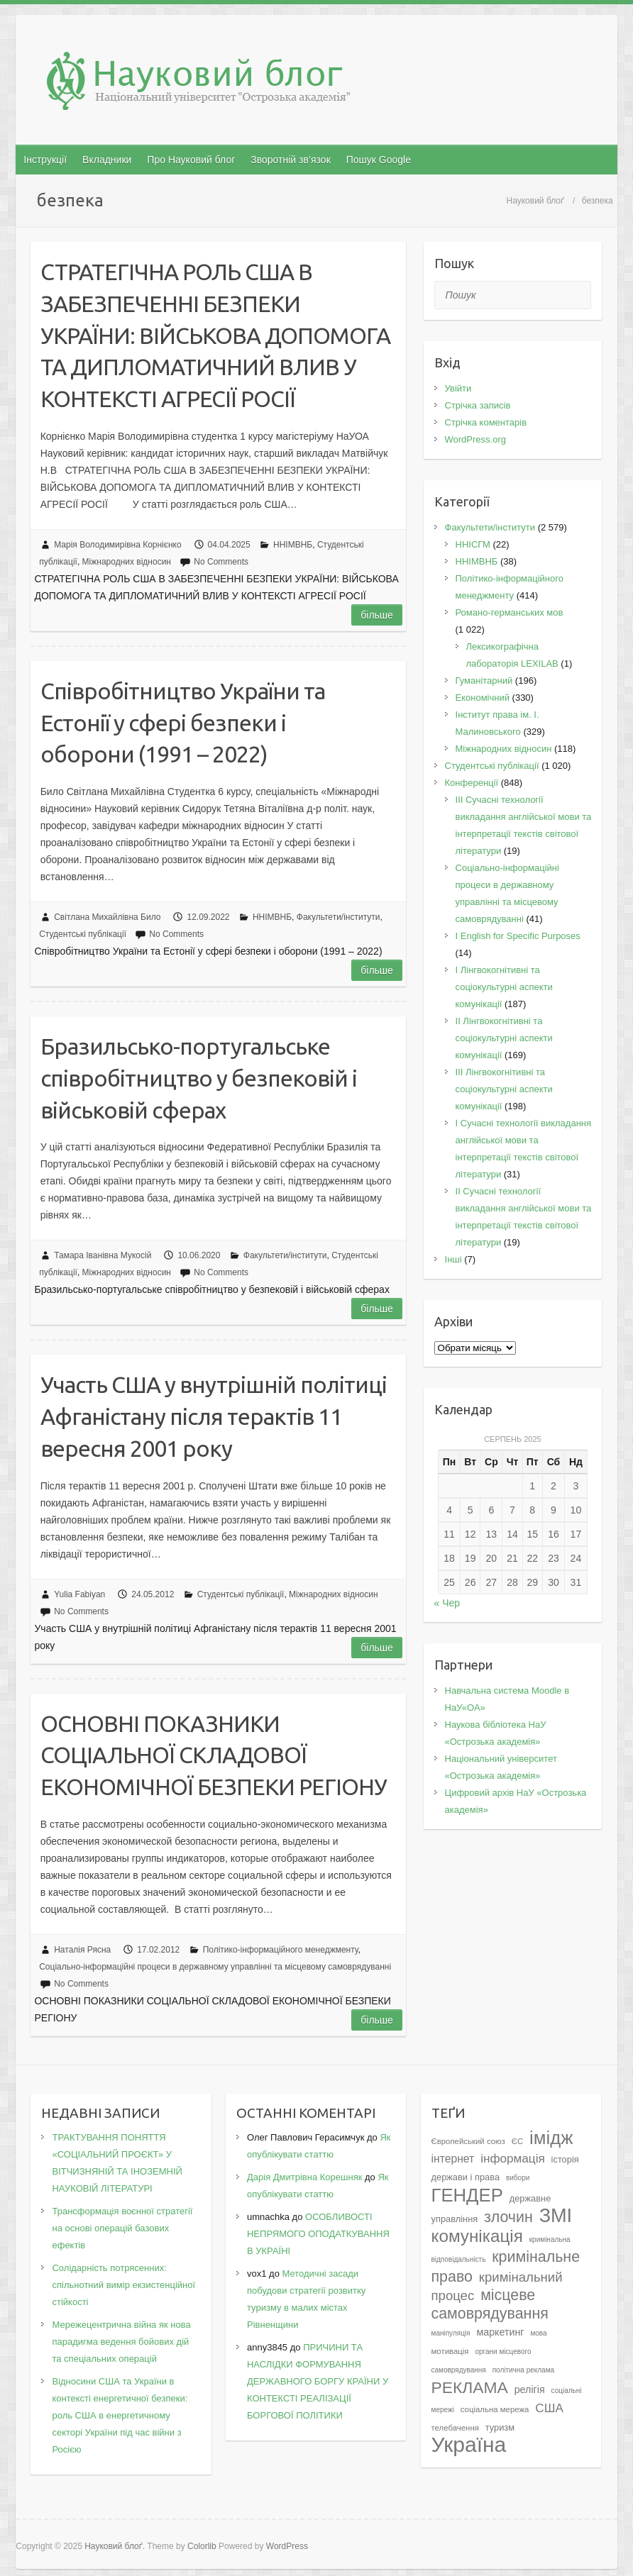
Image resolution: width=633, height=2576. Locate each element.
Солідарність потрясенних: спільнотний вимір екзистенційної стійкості (123, 2285)
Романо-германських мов (509, 612)
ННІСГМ (473, 544)
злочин (508, 2217)
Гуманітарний (484, 680)
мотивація (450, 2351)
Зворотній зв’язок (290, 159)
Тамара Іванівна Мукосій (102, 1255)
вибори (517, 2178)
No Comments (221, 562)
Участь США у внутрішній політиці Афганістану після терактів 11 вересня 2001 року (213, 1416)
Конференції (472, 782)
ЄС (517, 2141)
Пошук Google (378, 159)
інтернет (453, 2159)
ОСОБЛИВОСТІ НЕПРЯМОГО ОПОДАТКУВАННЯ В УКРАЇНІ (318, 2233)
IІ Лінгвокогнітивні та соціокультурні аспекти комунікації (504, 1038)
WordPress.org (475, 439)
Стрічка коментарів (486, 422)
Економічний (483, 697)
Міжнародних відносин (126, 562)
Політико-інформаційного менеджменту (280, 1950)
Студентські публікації (82, 934)
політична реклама (523, 2370)
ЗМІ (556, 2215)
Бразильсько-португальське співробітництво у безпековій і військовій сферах (198, 1078)
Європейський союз (468, 2141)
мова (538, 2333)
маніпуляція (450, 2333)
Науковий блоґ (535, 201)
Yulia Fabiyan (79, 1594)
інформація (512, 2158)
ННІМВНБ (292, 545)
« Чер (447, 1603)
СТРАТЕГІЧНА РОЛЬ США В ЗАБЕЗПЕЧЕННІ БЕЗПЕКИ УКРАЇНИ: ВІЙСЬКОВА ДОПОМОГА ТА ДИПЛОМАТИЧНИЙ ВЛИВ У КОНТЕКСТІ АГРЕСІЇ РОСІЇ (215, 335)
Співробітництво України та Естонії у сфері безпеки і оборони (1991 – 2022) (182, 722)
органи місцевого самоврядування (481, 2361)
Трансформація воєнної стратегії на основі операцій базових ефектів (122, 2228)
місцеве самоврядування (490, 2304)
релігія (529, 2389)
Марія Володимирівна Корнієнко (117, 545)
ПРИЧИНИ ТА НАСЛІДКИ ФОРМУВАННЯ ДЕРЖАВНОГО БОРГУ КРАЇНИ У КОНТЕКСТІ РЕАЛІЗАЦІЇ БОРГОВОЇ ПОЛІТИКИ (317, 2381)
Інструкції (45, 159)
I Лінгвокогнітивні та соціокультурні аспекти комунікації (504, 987)
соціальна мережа (495, 2409)
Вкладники (106, 159)
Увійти (458, 388)
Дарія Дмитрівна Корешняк (304, 2177)
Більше (376, 615)
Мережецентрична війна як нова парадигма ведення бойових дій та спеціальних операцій (121, 2341)
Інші (453, 1259)
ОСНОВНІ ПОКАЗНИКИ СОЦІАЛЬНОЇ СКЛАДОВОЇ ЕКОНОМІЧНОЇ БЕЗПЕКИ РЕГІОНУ (213, 1755)
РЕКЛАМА (469, 2387)
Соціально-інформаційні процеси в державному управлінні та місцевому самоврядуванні (215, 1967)
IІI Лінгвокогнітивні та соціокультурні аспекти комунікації (504, 1089)
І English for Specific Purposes (518, 936)
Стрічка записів (478, 405)
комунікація (477, 2235)
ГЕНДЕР (467, 2195)
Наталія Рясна (82, 1950)
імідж (551, 2138)
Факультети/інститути (338, 917)
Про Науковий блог (191, 159)
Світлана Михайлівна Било (107, 917)
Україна (469, 2444)
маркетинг (500, 2332)
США (549, 2408)
